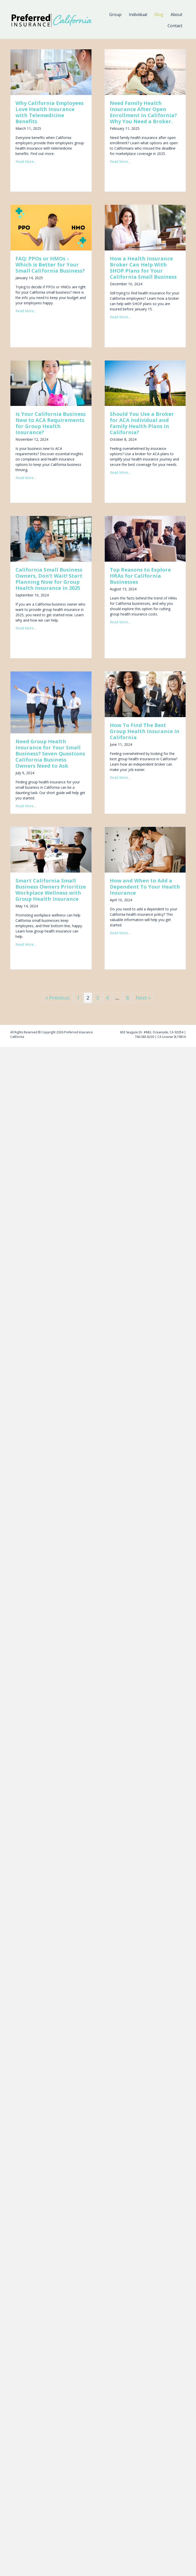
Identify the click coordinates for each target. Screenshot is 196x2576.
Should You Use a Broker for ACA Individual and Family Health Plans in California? (142, 423)
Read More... (25, 161)
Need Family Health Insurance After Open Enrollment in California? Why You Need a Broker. (143, 112)
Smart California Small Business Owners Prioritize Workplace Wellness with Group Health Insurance (50, 889)
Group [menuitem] (115, 14)
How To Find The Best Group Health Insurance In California (145, 731)
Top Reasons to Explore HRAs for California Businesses (140, 575)
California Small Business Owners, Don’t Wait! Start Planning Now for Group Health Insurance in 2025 (48, 578)
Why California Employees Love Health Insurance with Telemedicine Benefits (49, 112)
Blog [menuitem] (158, 14)
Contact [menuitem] (175, 25)
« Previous (57, 997)
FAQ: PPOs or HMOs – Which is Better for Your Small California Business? (50, 264)
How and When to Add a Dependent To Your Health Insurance (145, 886)
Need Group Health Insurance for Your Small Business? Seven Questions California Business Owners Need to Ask (50, 753)
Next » (143, 997)
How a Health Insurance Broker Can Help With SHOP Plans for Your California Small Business (143, 267)
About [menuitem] (176, 14)
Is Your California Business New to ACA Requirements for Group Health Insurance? (50, 423)
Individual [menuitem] (138, 14)
